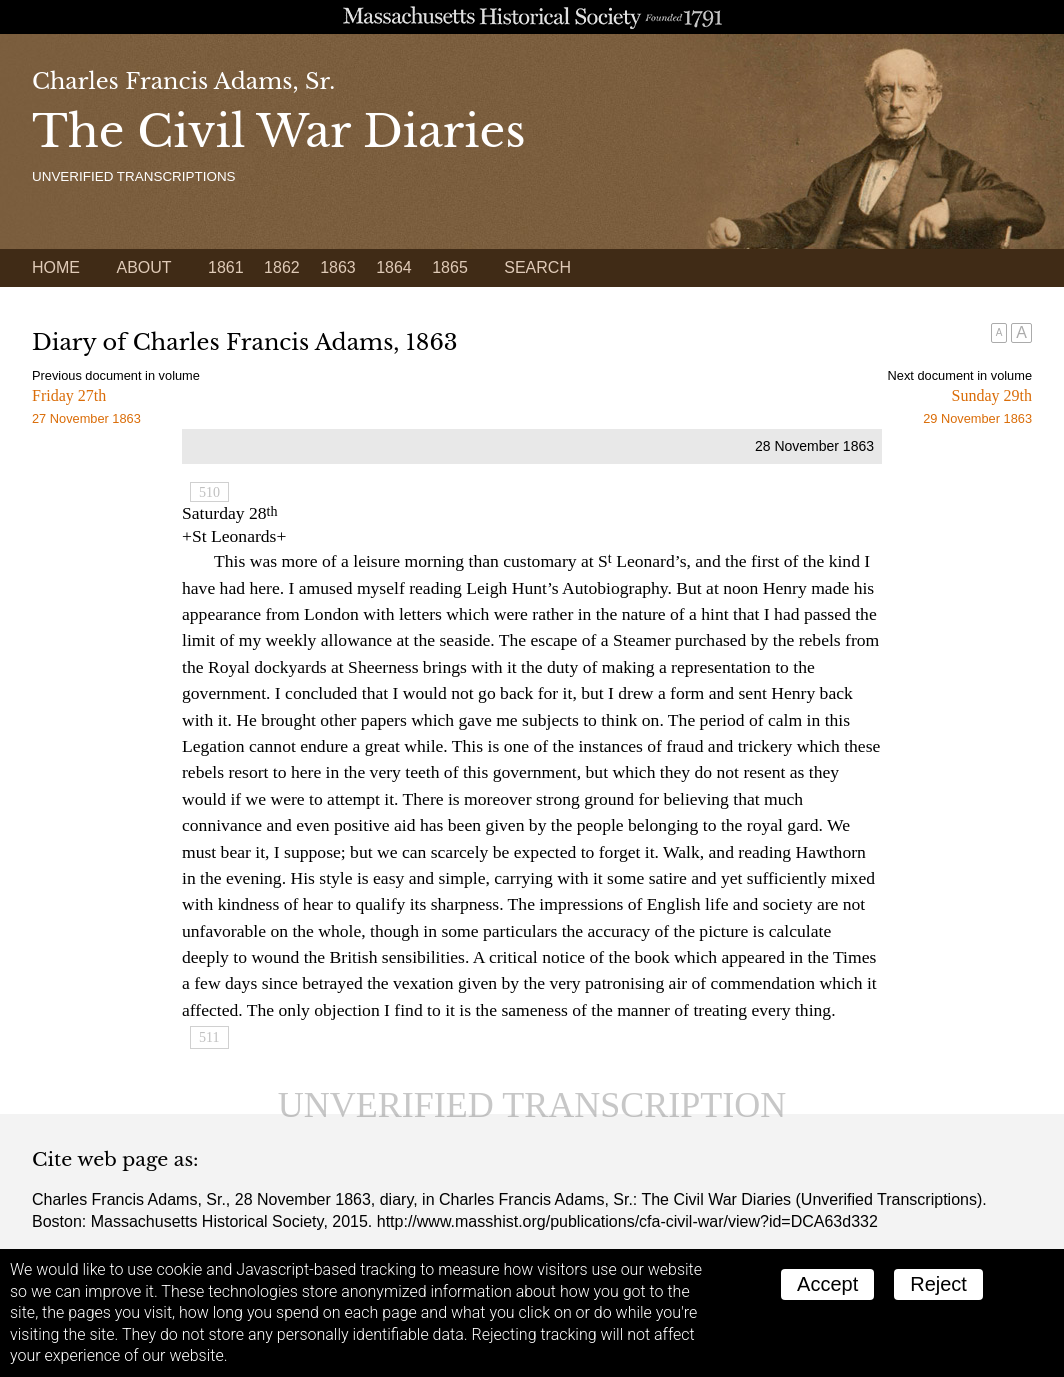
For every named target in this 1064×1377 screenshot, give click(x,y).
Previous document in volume (116, 375)
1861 (226, 267)
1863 (338, 267)
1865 (450, 267)
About (143, 267)
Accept (827, 1284)
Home (56, 267)
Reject (938, 1284)
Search (537, 267)
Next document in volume (960, 375)
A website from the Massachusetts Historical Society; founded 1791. (532, 17)
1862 (282, 267)
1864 (394, 267)
